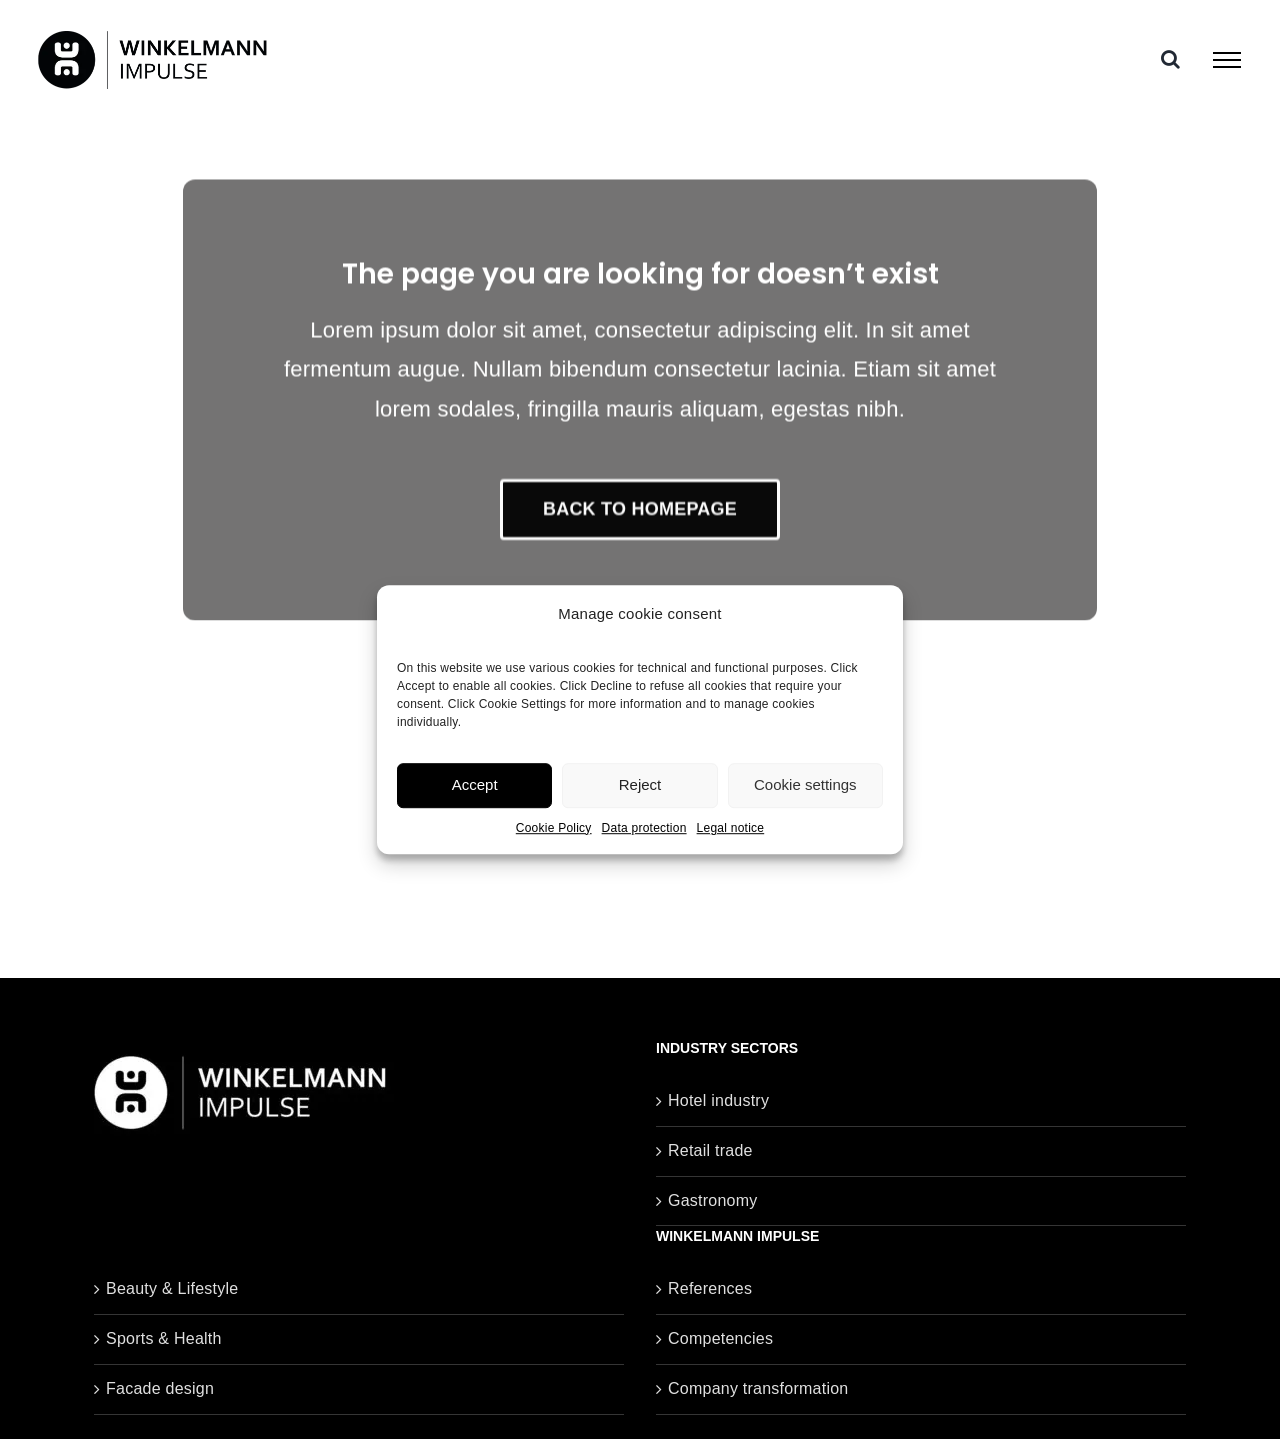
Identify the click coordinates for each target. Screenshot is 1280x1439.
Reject (640, 784)
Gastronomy (713, 1200)
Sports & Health (164, 1338)
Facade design (160, 1388)
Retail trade (710, 1150)
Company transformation (758, 1388)
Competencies (720, 1338)
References (710, 1288)
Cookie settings (805, 784)
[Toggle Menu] (1227, 60)
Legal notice (731, 828)
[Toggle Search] (1170, 59)
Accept (475, 784)
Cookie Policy (554, 828)
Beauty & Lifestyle (172, 1288)
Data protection (644, 828)
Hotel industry (718, 1100)
